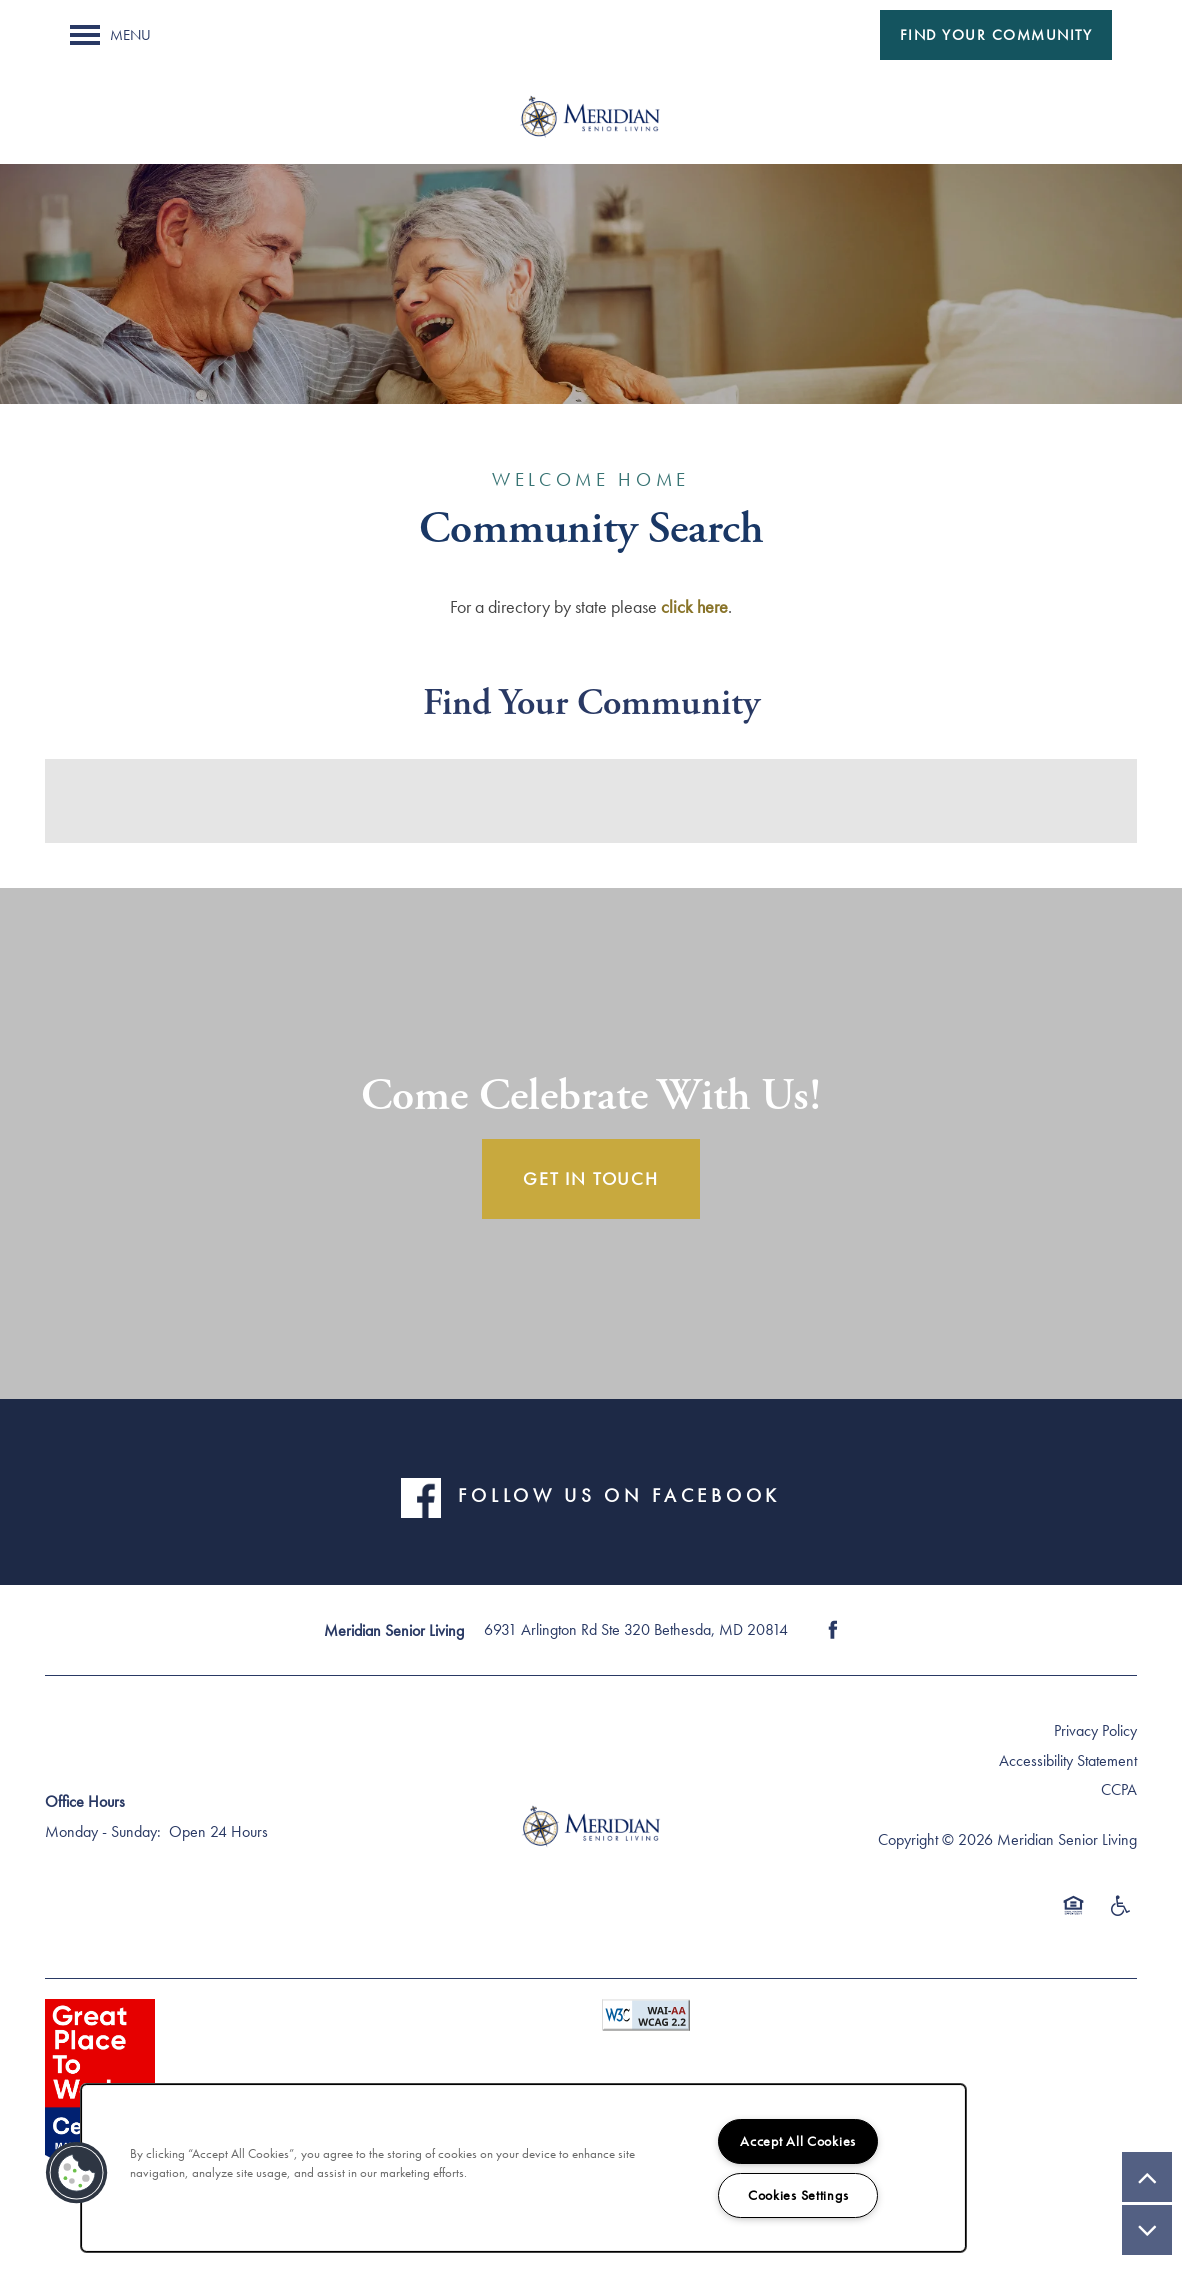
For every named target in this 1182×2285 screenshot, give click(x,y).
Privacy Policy (1095, 1730)
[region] (523, 2168)
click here (694, 606)
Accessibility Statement (1068, 1760)
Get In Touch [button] (591, 1178)
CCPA (1119, 1789)
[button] (996, 35)
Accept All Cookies (798, 2141)
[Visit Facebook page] (833, 1630)
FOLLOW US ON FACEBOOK (619, 1496)
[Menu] (110, 35)
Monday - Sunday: (103, 1831)
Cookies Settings (798, 2195)
